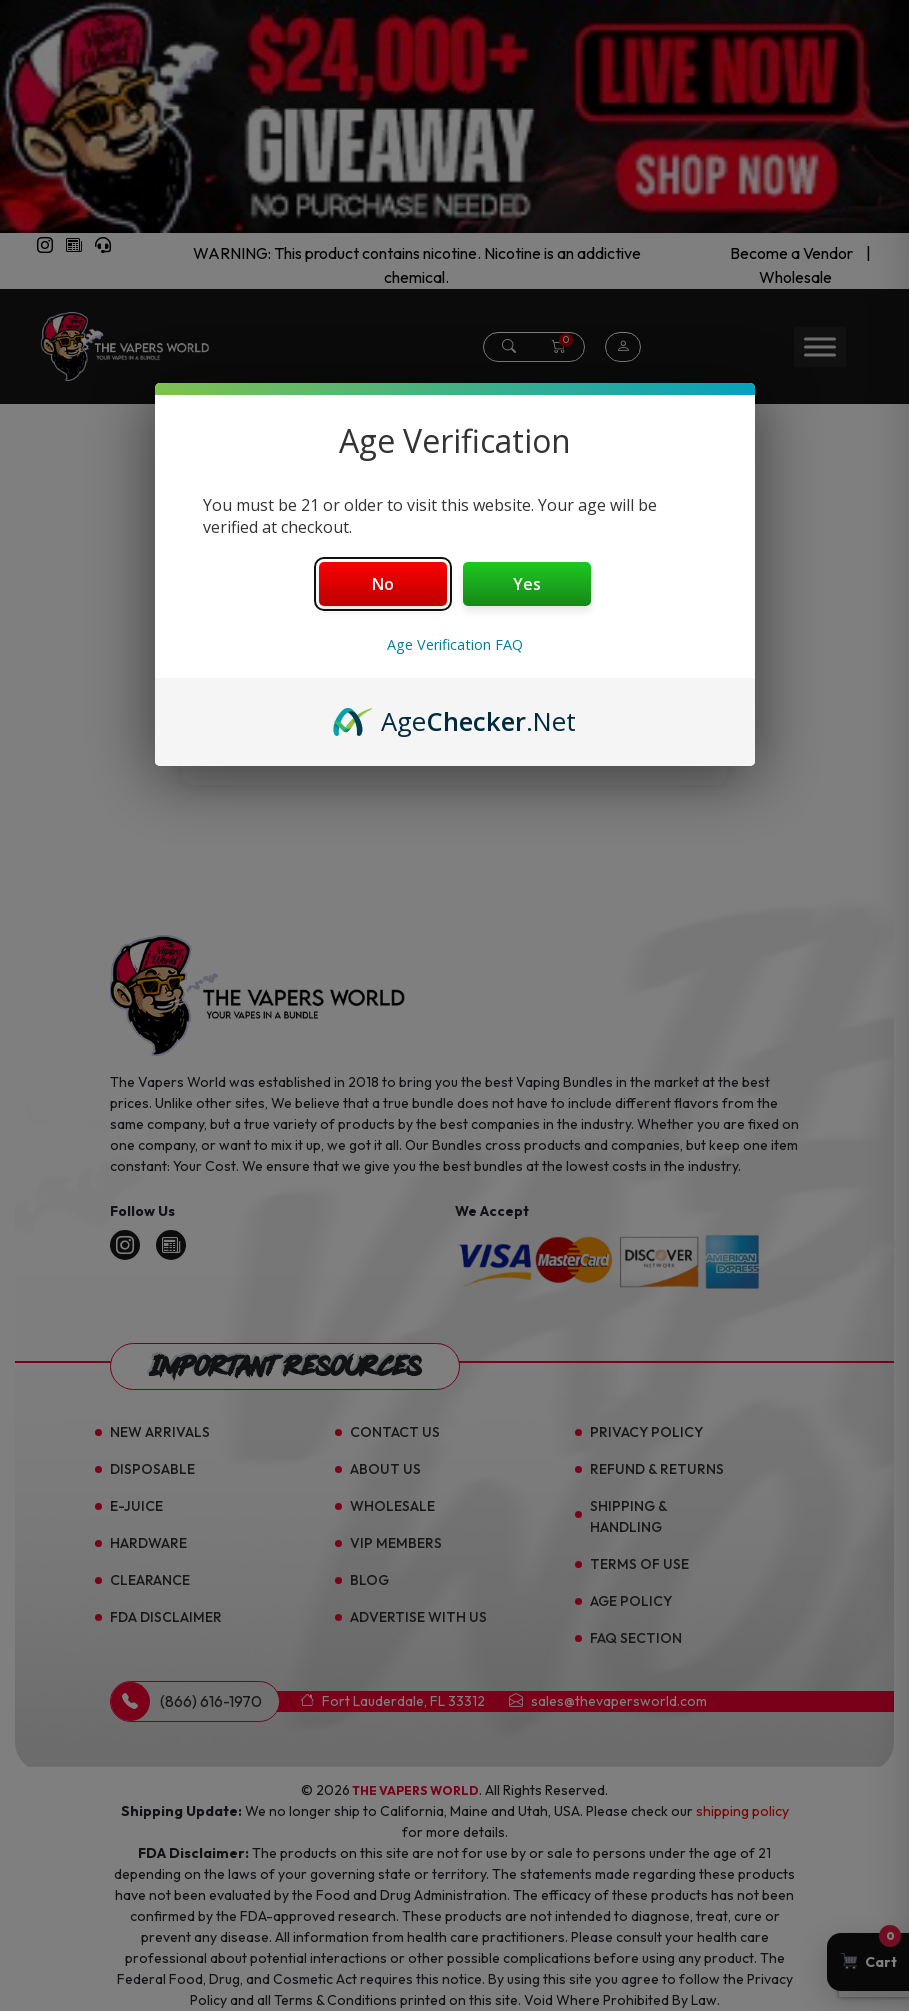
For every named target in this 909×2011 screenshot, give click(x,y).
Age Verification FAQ (455, 644)
